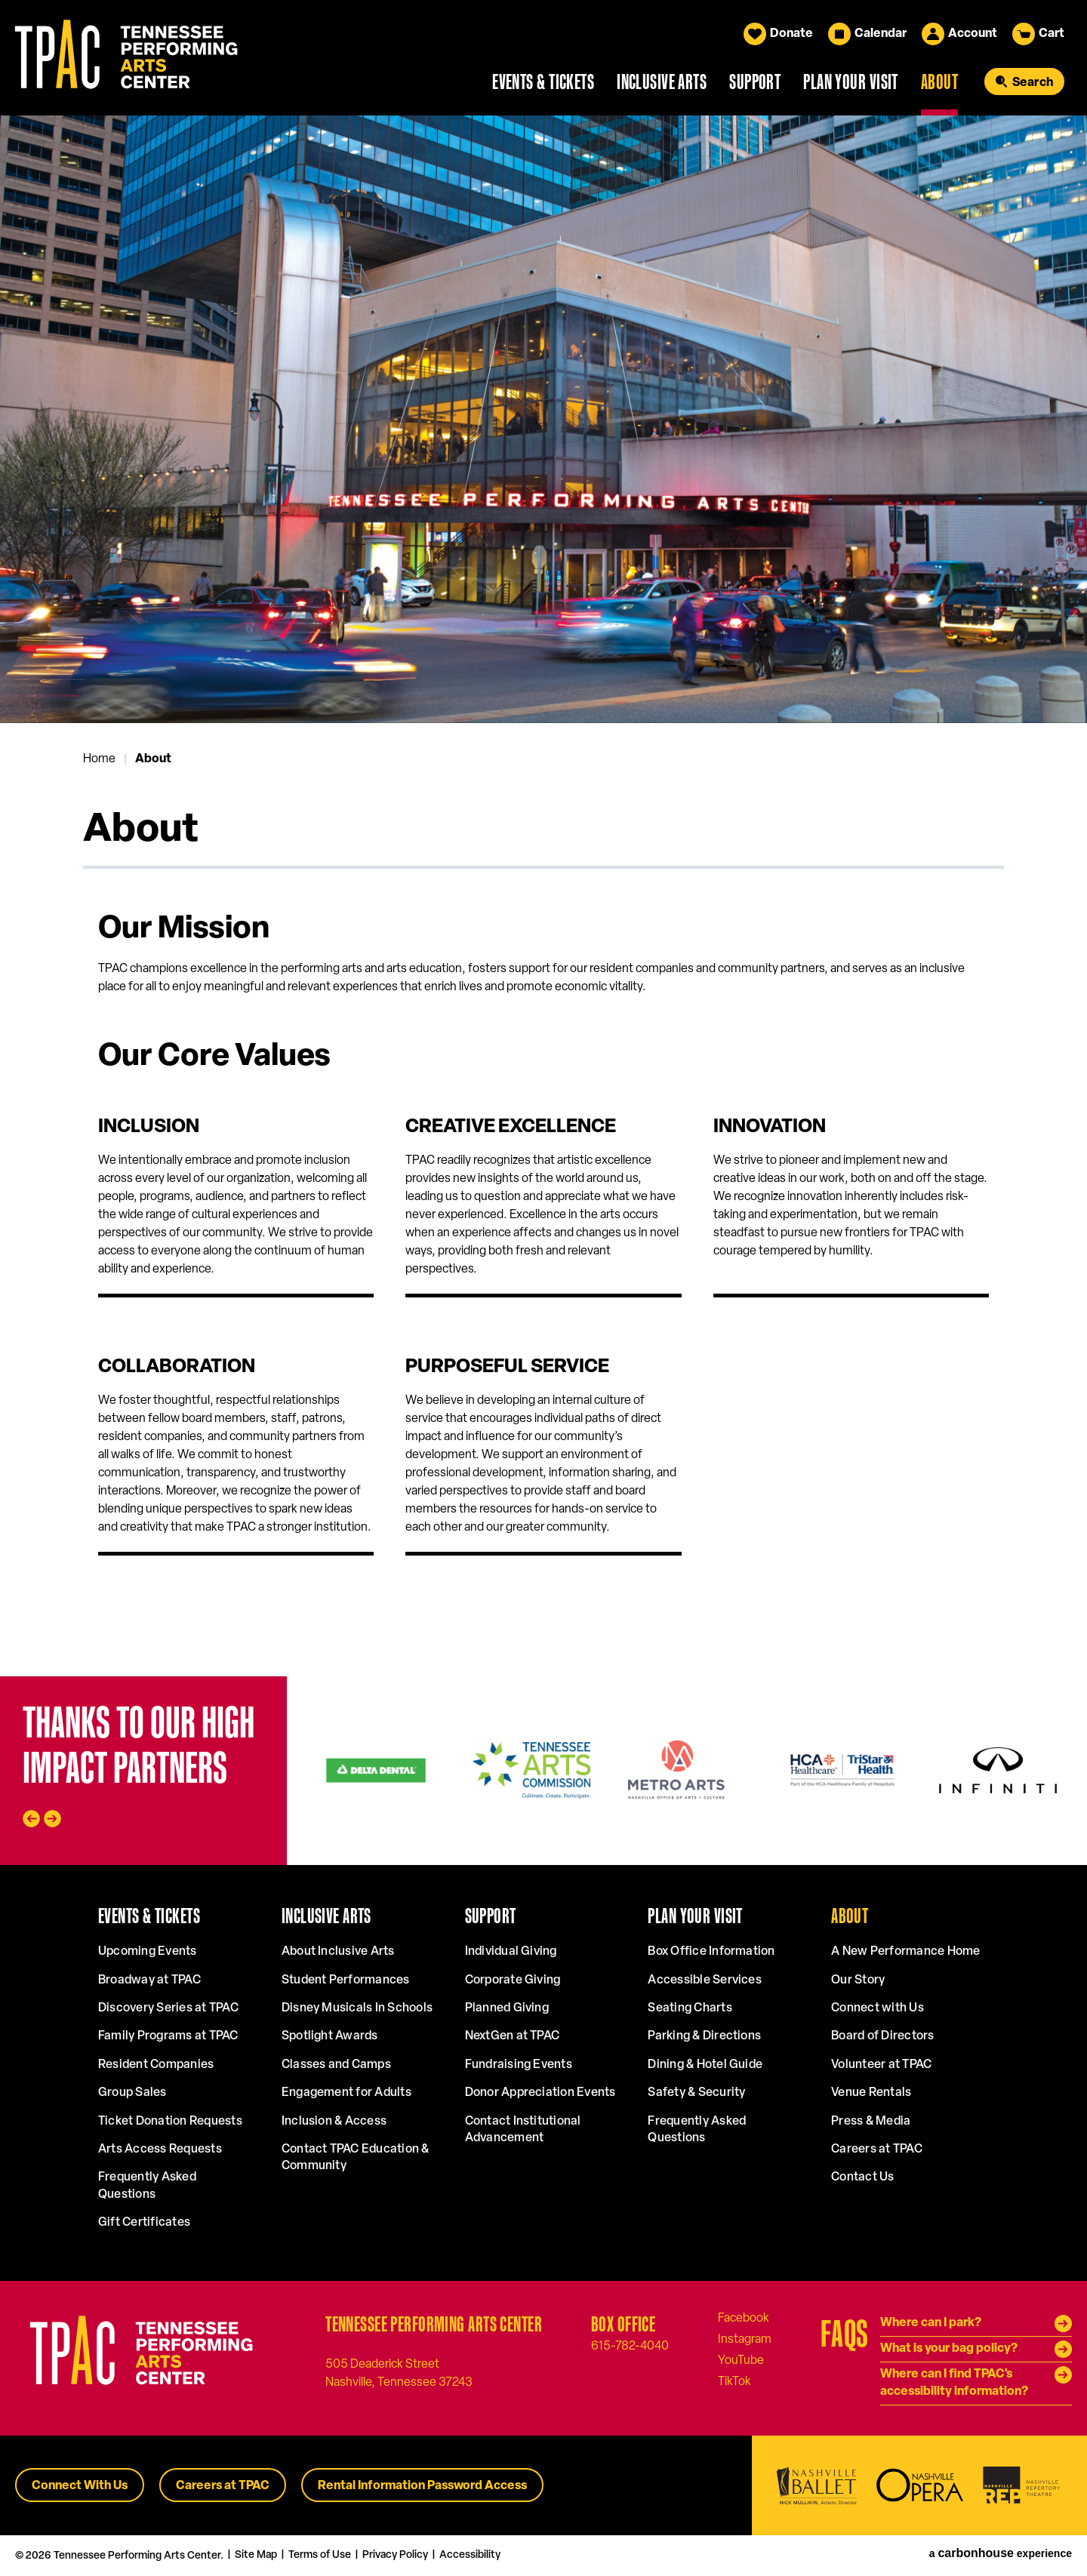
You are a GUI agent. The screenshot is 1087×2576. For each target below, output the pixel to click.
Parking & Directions (704, 2036)
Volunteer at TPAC (881, 2065)
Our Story (858, 1980)
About (939, 81)
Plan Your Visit (850, 81)
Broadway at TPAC (149, 1980)
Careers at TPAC (876, 2150)
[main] (543, 895)
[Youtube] (741, 2360)
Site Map (256, 2555)
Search (1032, 83)
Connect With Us (80, 2486)
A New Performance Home (905, 1952)
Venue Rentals (871, 2093)
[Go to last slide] (31, 1818)
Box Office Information (711, 1952)
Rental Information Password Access (422, 2486)
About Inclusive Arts (338, 1952)
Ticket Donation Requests (170, 2122)
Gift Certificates (144, 2223)
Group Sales (132, 2093)
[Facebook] (743, 2318)
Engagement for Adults (346, 2093)
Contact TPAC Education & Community (356, 2158)
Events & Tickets (543, 81)
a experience (1000, 2553)
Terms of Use (319, 2555)
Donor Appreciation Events (540, 2093)
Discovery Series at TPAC (168, 2008)
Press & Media (870, 2122)
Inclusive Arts (662, 81)
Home (99, 759)
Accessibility (469, 2555)
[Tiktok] (734, 2381)
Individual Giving (511, 1952)
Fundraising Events (518, 2065)
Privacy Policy (395, 2555)
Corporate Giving (513, 1980)
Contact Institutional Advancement (523, 2130)
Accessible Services (705, 1980)
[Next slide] (52, 1818)
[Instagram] (744, 2339)
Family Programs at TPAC (168, 2036)
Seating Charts (689, 2008)
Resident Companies (156, 2065)
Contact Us (862, 2177)
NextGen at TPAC (512, 2036)
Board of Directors (882, 2036)
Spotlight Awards (330, 2036)
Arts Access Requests (160, 2150)
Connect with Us (877, 2008)
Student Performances (346, 1980)
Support (755, 81)
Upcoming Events (147, 1952)
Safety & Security (696, 2093)
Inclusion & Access (334, 2122)
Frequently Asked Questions (147, 2185)
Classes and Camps (336, 2065)
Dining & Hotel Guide (705, 2065)
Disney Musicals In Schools (357, 2008)
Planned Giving (507, 2008)
